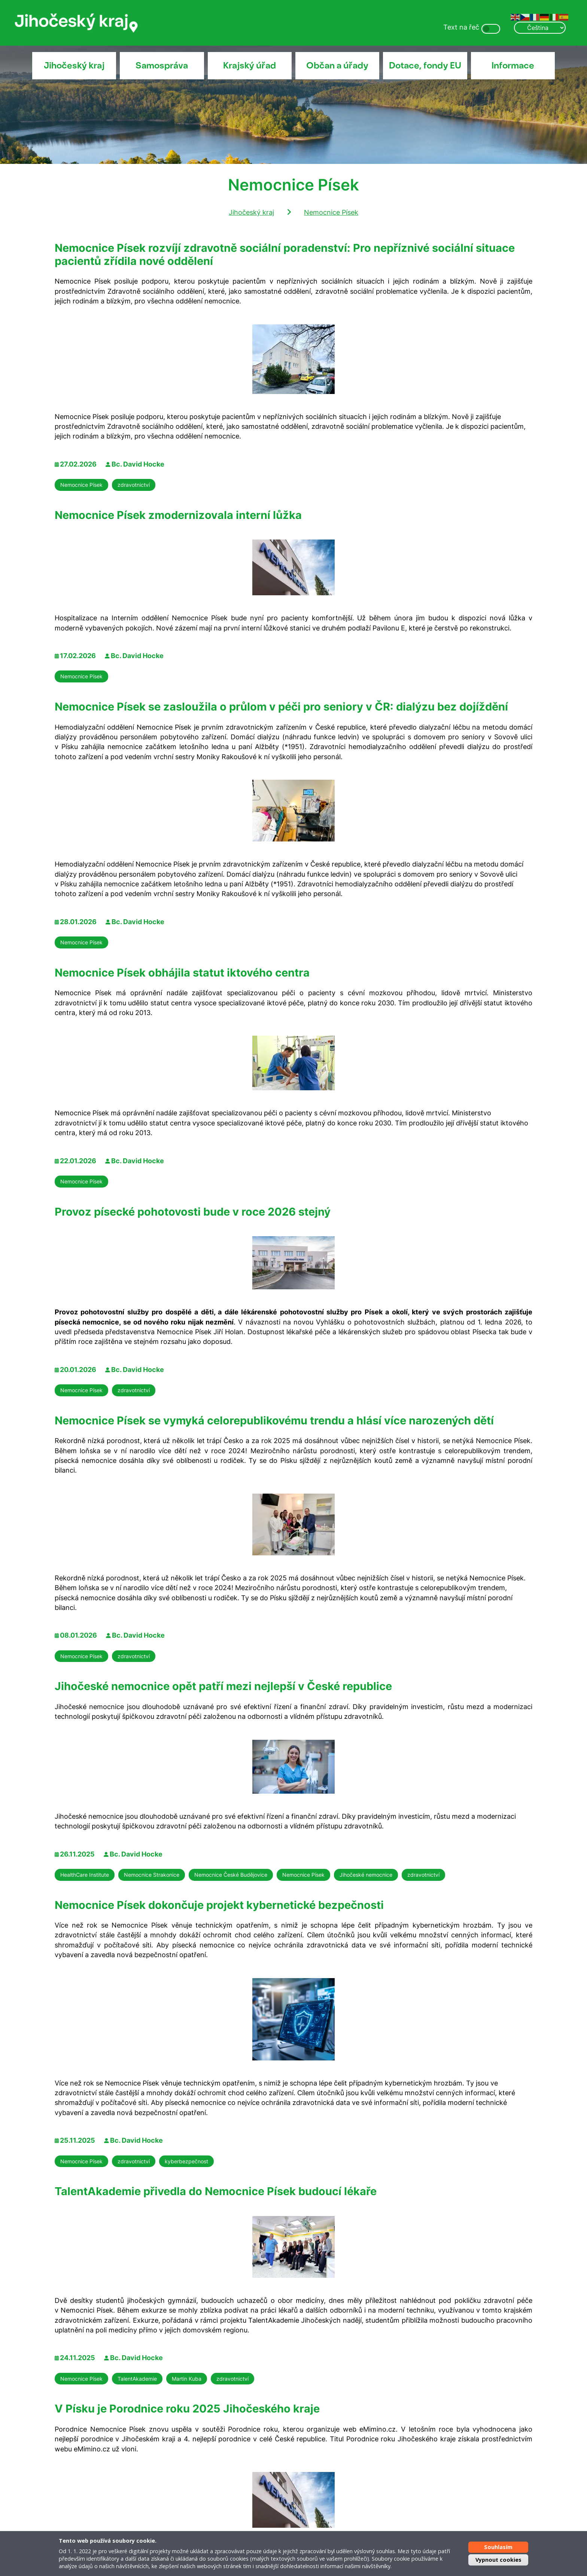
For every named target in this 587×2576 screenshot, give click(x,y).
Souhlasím (498, 2547)
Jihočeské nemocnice (366, 1874)
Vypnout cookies (498, 2559)
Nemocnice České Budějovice (230, 1874)
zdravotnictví (134, 485)
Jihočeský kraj (74, 65)
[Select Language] (540, 28)
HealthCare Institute (84, 1874)
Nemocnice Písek (331, 212)
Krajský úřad (249, 65)
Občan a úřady (337, 65)
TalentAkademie (137, 2378)
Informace (513, 65)
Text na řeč (461, 27)
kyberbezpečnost (186, 2161)
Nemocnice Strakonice (151, 1874)
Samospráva (162, 65)
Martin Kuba (186, 2378)
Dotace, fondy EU (425, 65)
